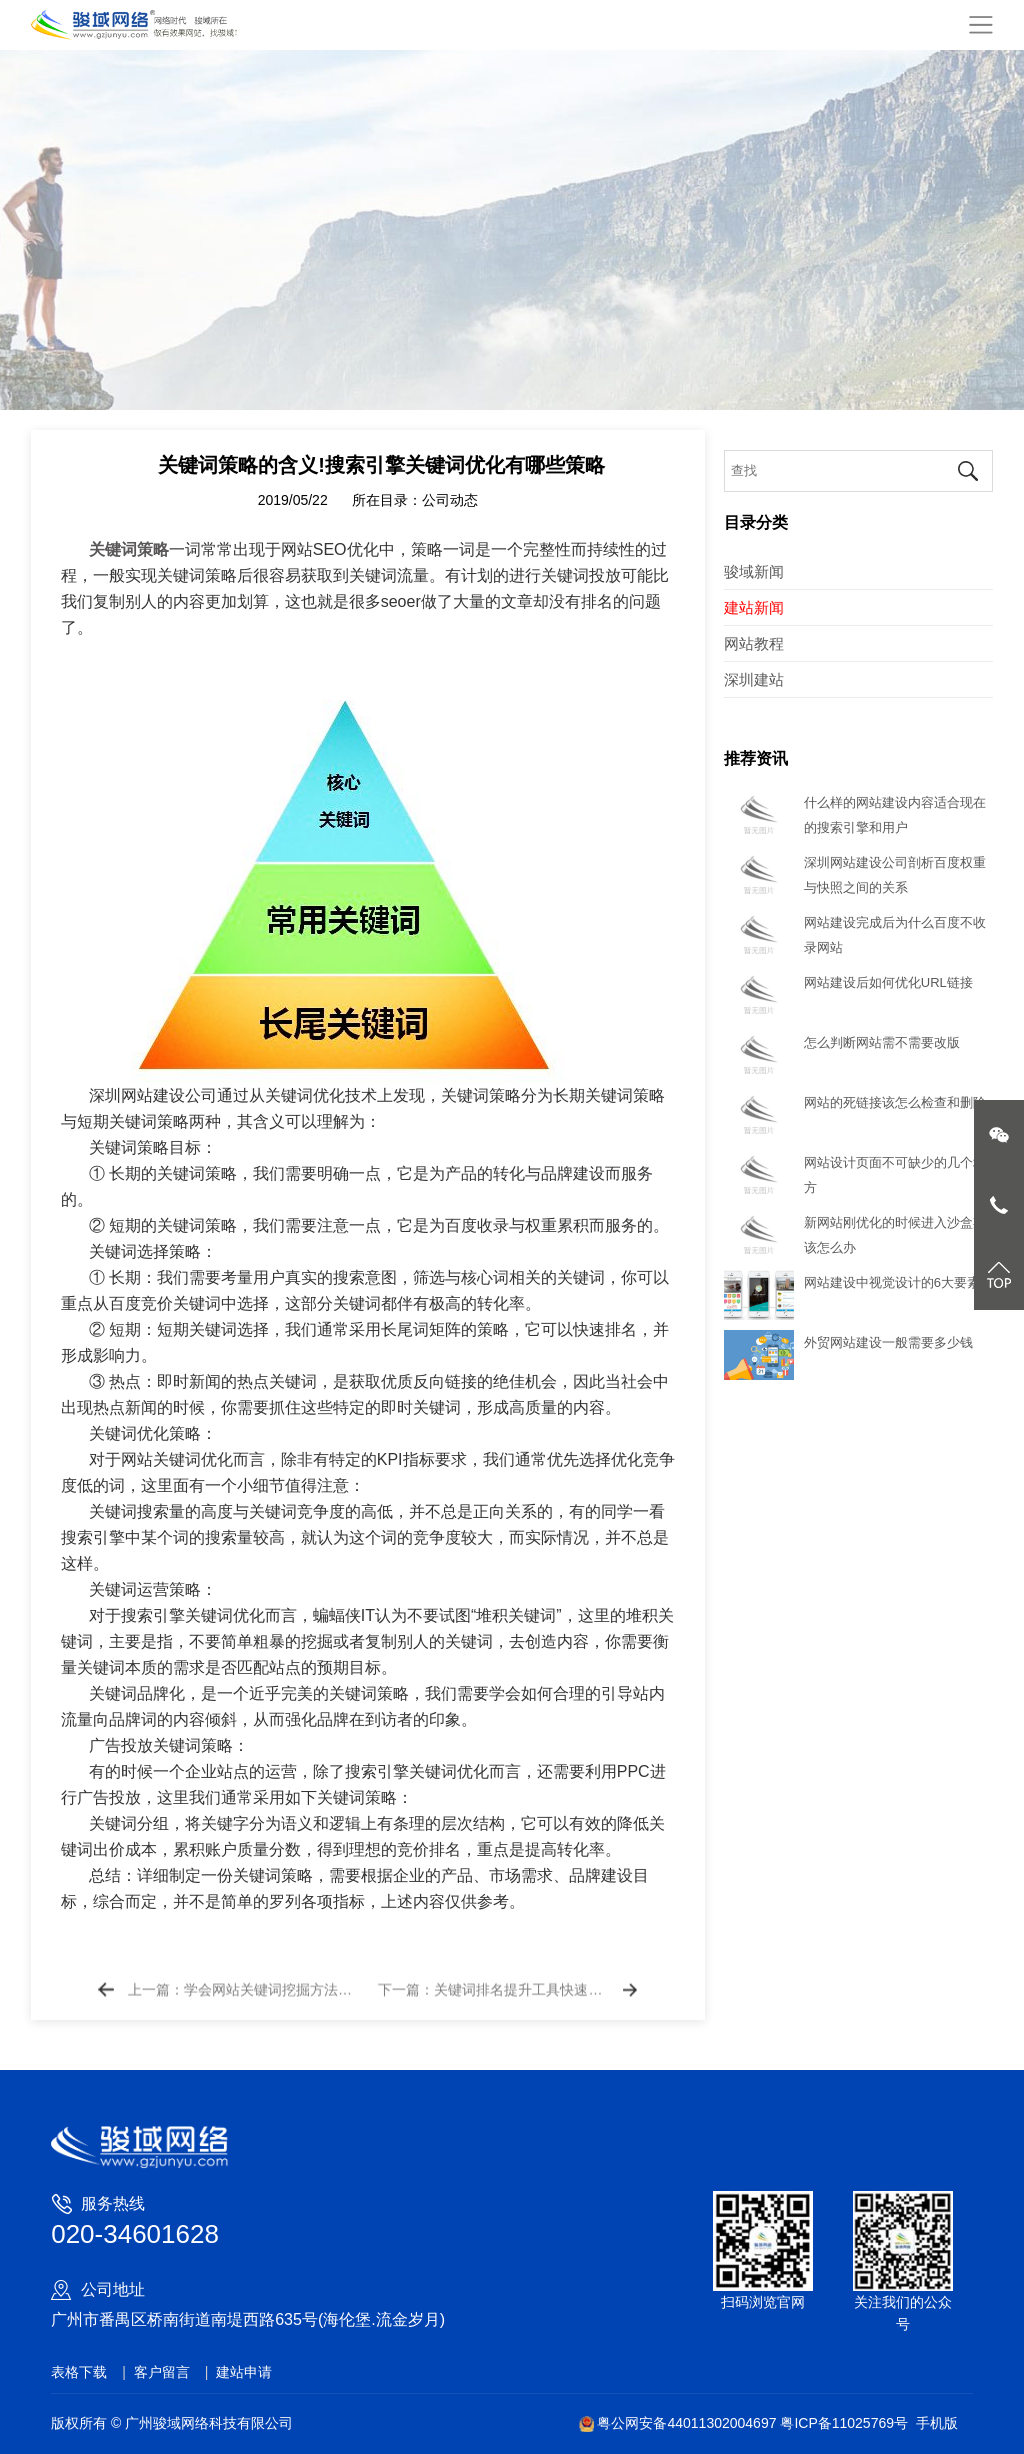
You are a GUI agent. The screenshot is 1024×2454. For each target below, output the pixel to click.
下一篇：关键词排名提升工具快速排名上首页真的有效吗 (492, 2004)
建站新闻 (754, 607)
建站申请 (244, 2372)
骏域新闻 (754, 571)
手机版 (937, 2423)
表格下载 (79, 2372)
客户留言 (162, 2372)
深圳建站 (754, 679)
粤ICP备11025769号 (844, 2423)
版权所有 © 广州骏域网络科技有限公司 (172, 2423)
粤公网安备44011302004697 (679, 2423)
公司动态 (450, 559)
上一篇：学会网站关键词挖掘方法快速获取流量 (242, 2004)
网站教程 (754, 643)
